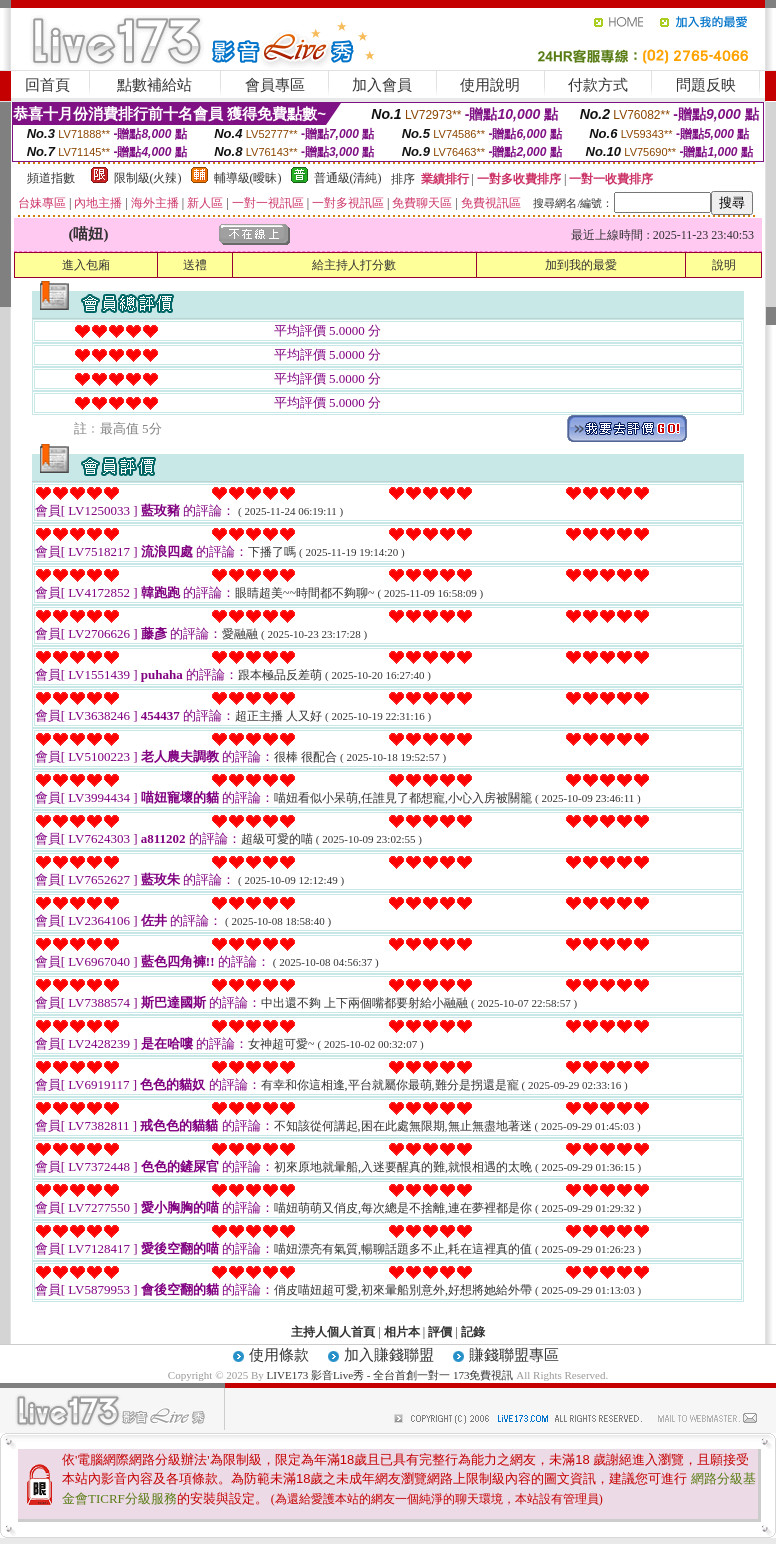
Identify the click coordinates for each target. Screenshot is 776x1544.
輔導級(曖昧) (248, 178)
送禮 (195, 265)
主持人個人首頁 (333, 1332)
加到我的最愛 (581, 265)
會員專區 (275, 85)
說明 (724, 265)
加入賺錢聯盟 (389, 1355)
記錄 (473, 1332)
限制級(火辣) (148, 178)
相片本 (402, 1332)
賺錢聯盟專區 (514, 1355)
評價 (440, 1332)
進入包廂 (86, 265)
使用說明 (490, 85)
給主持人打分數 (354, 265)
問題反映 (706, 85)
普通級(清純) (348, 178)
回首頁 (47, 85)
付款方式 (598, 85)
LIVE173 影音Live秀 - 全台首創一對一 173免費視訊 (390, 1375)
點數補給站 (154, 85)
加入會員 (382, 85)
